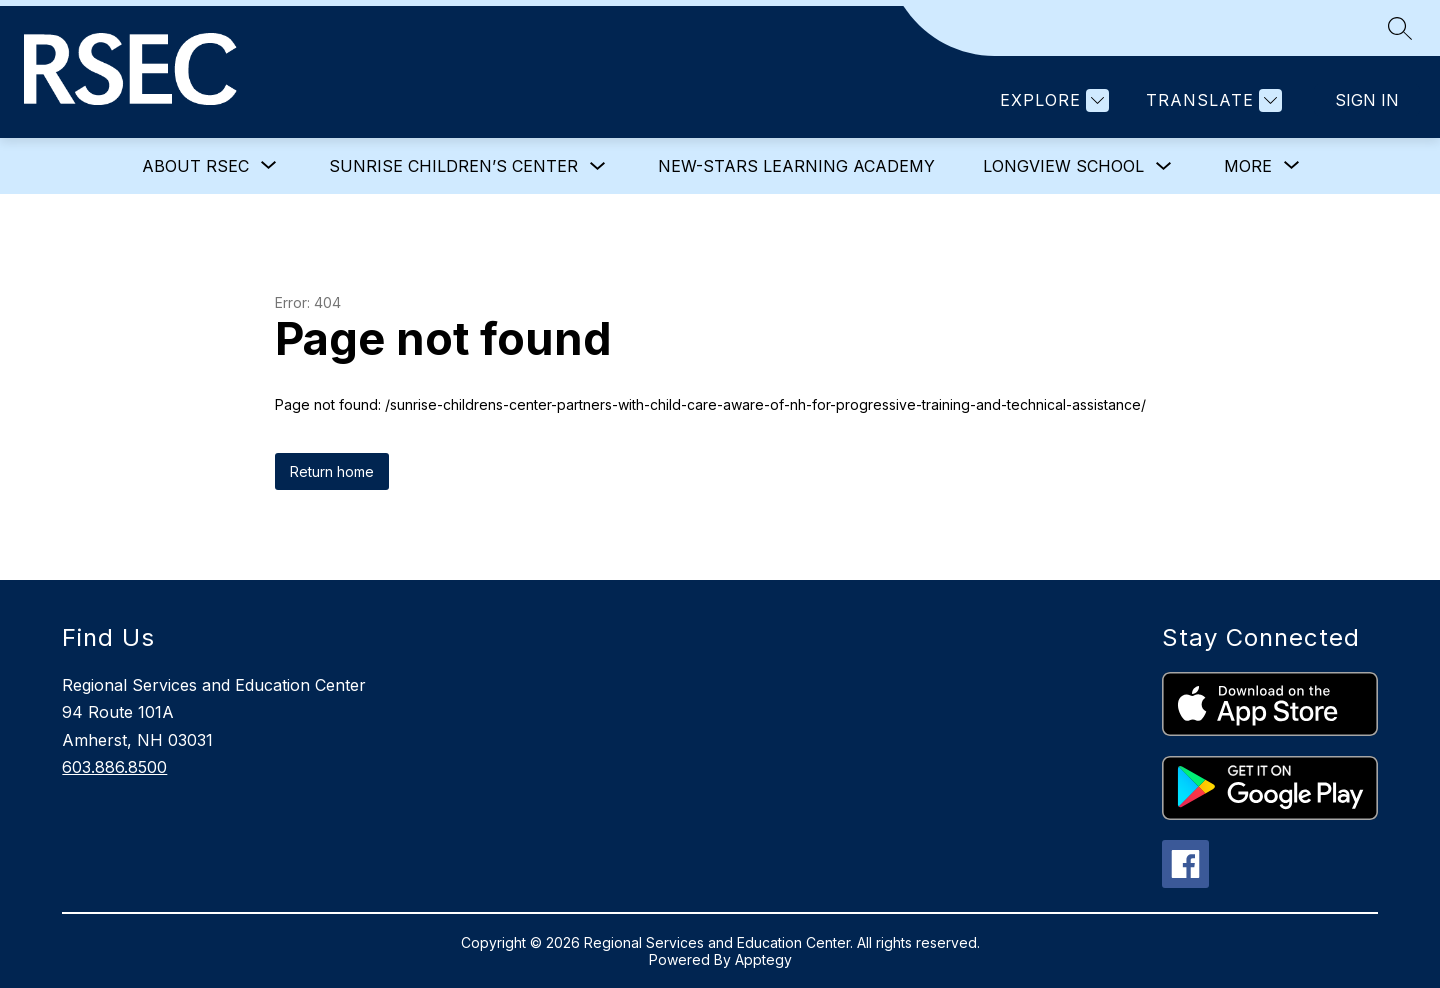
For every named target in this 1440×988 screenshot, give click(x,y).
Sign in (1367, 100)
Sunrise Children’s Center (453, 166)
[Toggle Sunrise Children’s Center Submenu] (598, 166)
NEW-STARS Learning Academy (796, 166)
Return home (332, 471)
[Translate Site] (1211, 100)
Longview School (1063, 166)
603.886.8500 (114, 767)
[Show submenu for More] (1248, 166)
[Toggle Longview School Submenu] (1164, 166)
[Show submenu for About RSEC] (195, 166)
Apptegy (763, 959)
